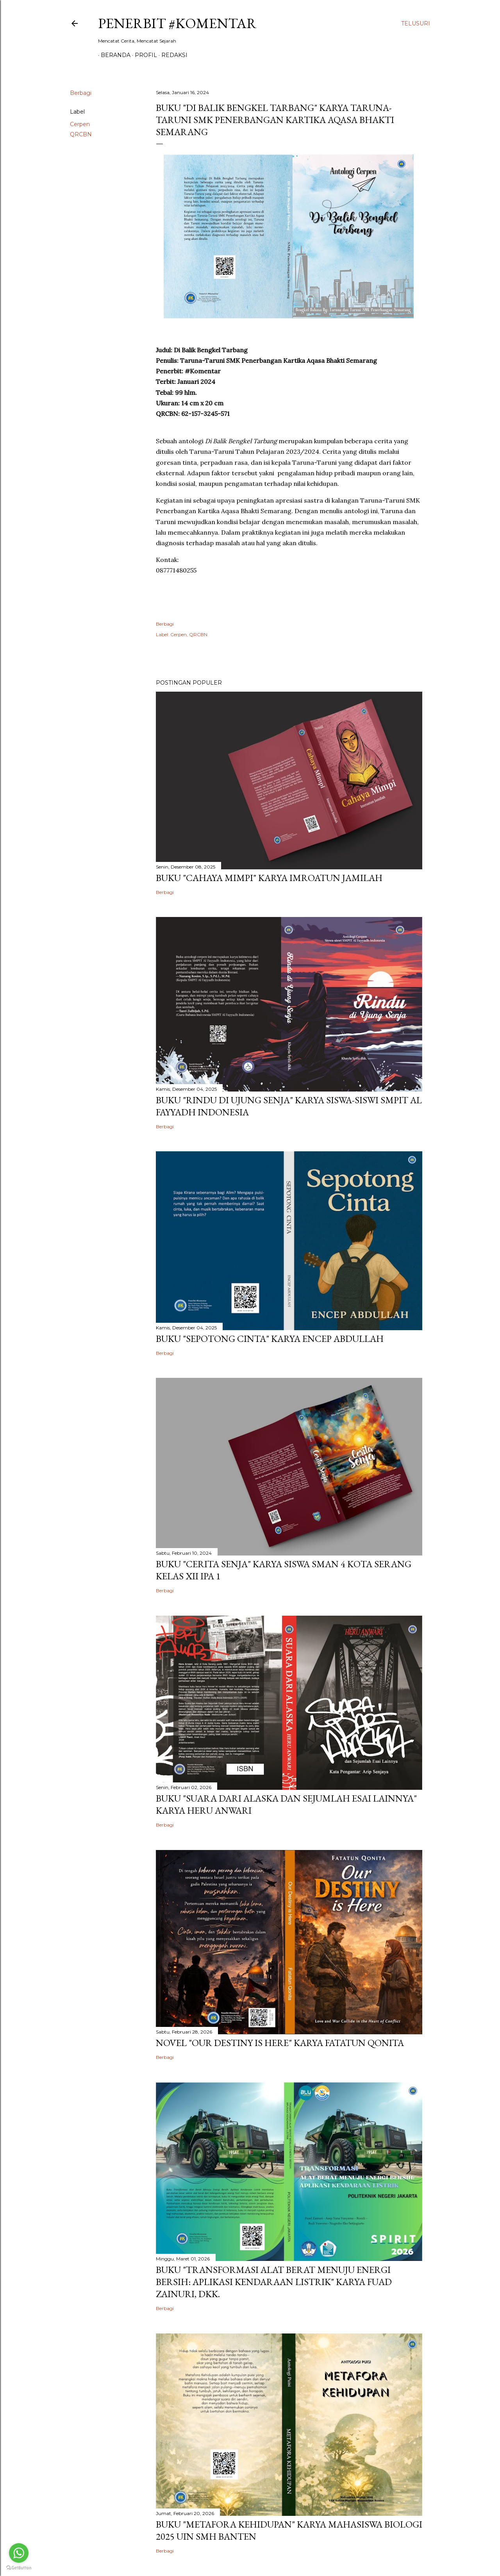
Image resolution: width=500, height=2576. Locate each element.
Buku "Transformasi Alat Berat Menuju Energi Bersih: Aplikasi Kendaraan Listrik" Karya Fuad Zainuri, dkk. (274, 2282)
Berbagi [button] (80, 92)
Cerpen (80, 124)
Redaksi (172, 55)
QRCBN (81, 134)
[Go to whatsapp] (19, 2553)
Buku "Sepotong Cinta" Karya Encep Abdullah (270, 1339)
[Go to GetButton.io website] (18, 2568)
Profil (143, 55)
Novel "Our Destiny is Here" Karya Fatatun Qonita (280, 2043)
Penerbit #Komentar (177, 23)
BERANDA (113, 55)
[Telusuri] (415, 23)
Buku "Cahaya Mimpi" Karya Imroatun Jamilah (269, 878)
